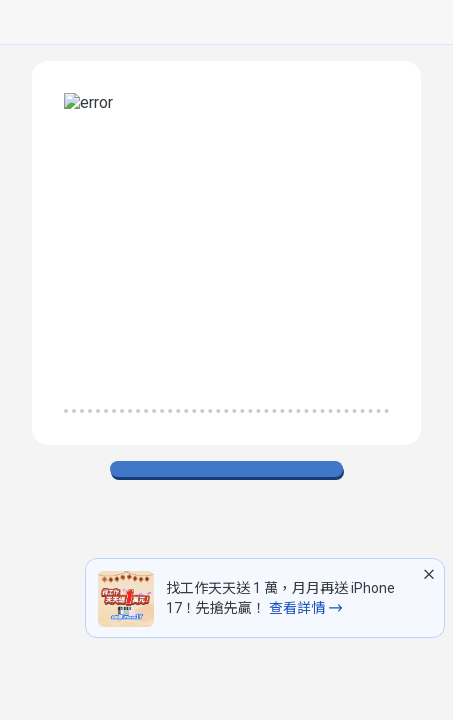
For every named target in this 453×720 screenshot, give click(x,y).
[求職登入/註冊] (273, 22)
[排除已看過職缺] (24, 384)
